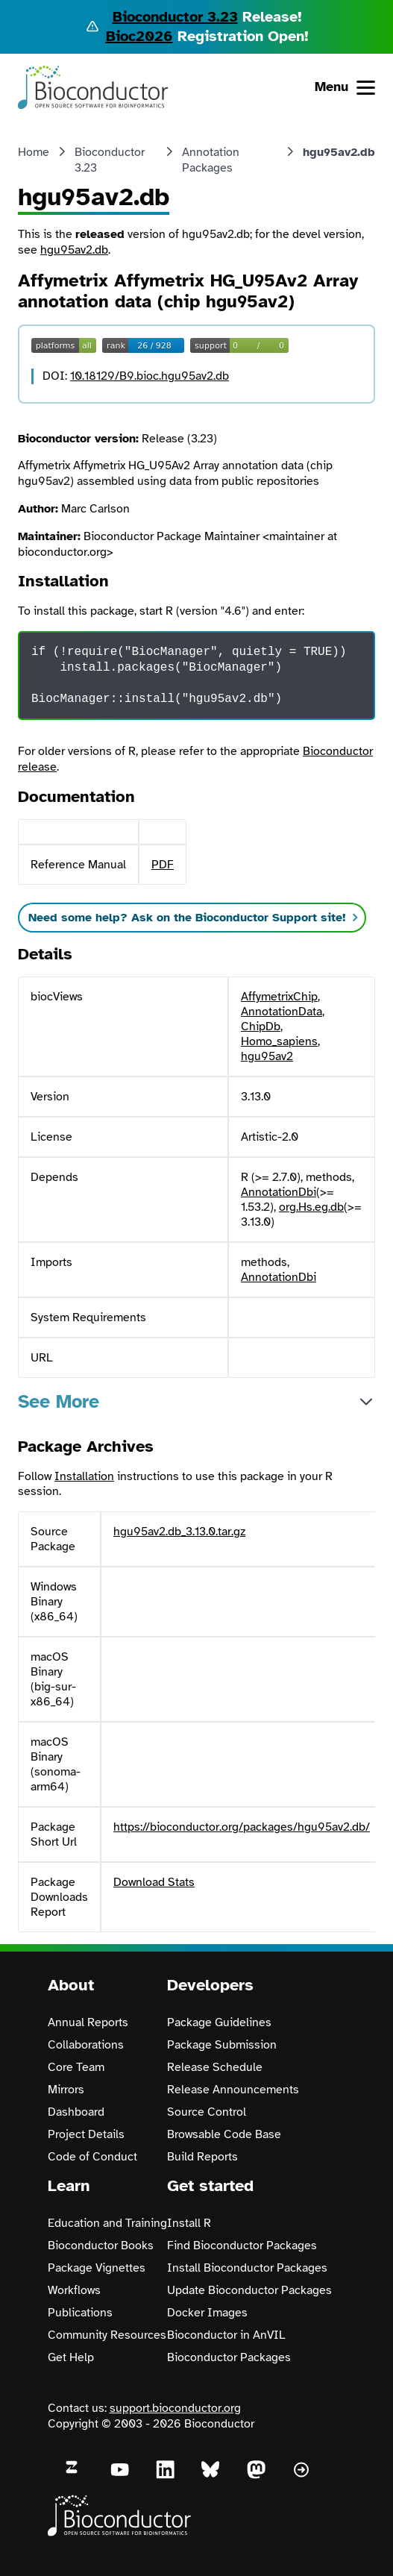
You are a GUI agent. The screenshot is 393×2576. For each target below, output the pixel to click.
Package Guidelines (219, 2022)
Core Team (76, 2067)
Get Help (71, 2357)
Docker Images (207, 2312)
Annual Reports (88, 2022)
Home (33, 152)
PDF (162, 864)
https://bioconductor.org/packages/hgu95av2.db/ (241, 1827)
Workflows (74, 2290)
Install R (189, 2223)
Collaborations (86, 2044)
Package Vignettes (96, 2267)
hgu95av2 (267, 1056)
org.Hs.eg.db (311, 1207)
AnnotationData (281, 1011)
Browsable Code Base (224, 2134)
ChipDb (260, 1026)
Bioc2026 (139, 36)
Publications (80, 2312)
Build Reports (202, 2156)
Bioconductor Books (101, 2245)
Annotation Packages (210, 160)
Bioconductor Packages (229, 2357)
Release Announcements (233, 2089)
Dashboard (76, 2112)
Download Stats (154, 1882)
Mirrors (66, 2089)
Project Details (86, 2134)
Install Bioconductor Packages (247, 2267)
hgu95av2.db (74, 249)
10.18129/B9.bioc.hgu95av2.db (149, 376)
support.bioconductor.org (175, 2408)
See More (58, 1401)
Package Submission (222, 2044)
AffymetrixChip (279, 996)
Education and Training (107, 2223)
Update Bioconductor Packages (249, 2290)
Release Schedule (214, 2067)
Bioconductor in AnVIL (226, 2335)
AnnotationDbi (278, 1192)
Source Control (206, 2112)
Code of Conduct (92, 2156)
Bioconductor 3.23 (175, 16)
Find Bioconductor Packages (242, 2245)
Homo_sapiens (279, 1041)
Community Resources (107, 2335)
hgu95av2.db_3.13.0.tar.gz (179, 1531)
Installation (84, 1476)
